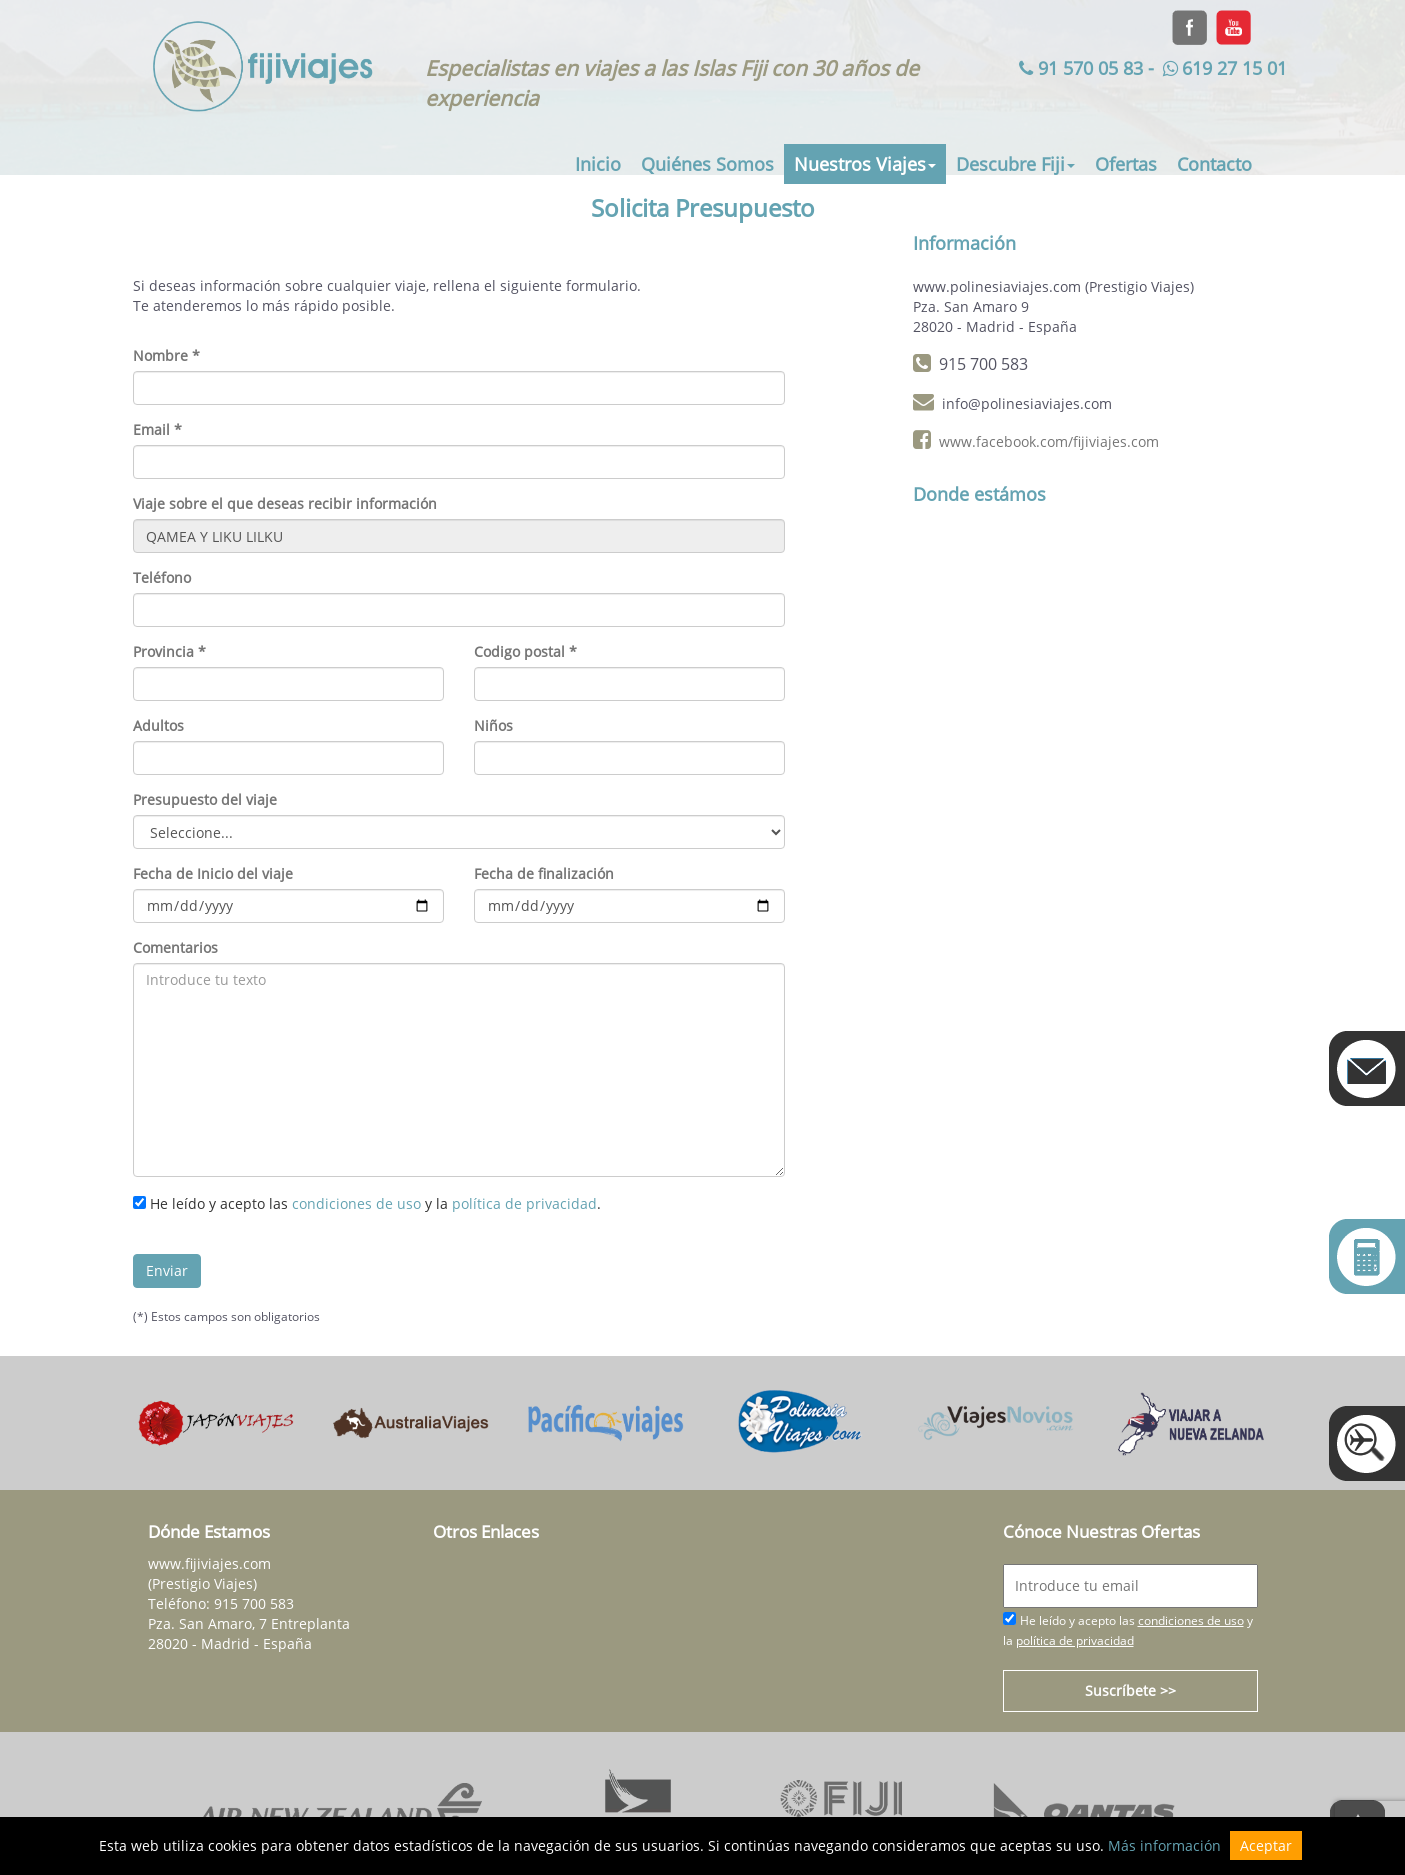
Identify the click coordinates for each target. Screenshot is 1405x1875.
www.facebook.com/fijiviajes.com (1049, 441)
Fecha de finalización (544, 873)
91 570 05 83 (1079, 68)
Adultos (158, 725)
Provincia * (169, 651)
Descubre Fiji (1015, 164)
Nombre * (166, 355)
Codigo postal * (525, 651)
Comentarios (175, 947)
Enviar (167, 1270)
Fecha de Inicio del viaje (213, 873)
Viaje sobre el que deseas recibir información (285, 503)
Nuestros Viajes (865, 164)
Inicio (598, 164)
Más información (1164, 1845)
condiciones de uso (356, 1203)
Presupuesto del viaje (205, 799)
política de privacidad (524, 1203)
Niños (493, 725)
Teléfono (162, 577)
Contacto (1214, 164)
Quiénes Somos (707, 164)
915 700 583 (254, 1603)
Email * (157, 429)
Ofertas (1126, 164)
